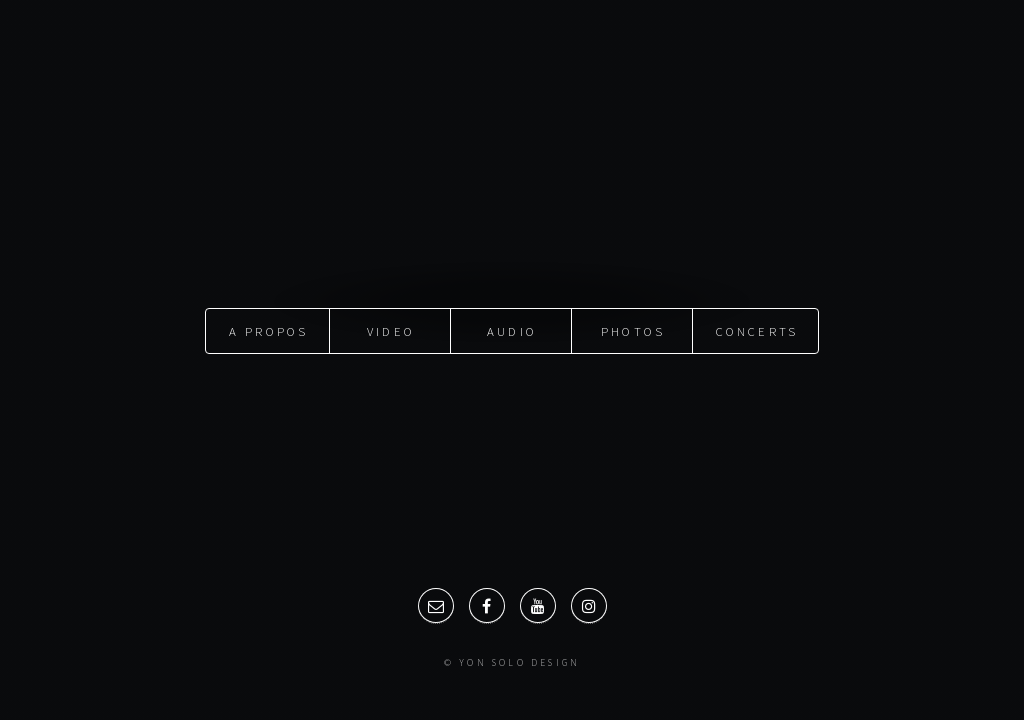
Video (391, 331)
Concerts (757, 331)
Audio (512, 331)
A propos (269, 331)
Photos (633, 331)
